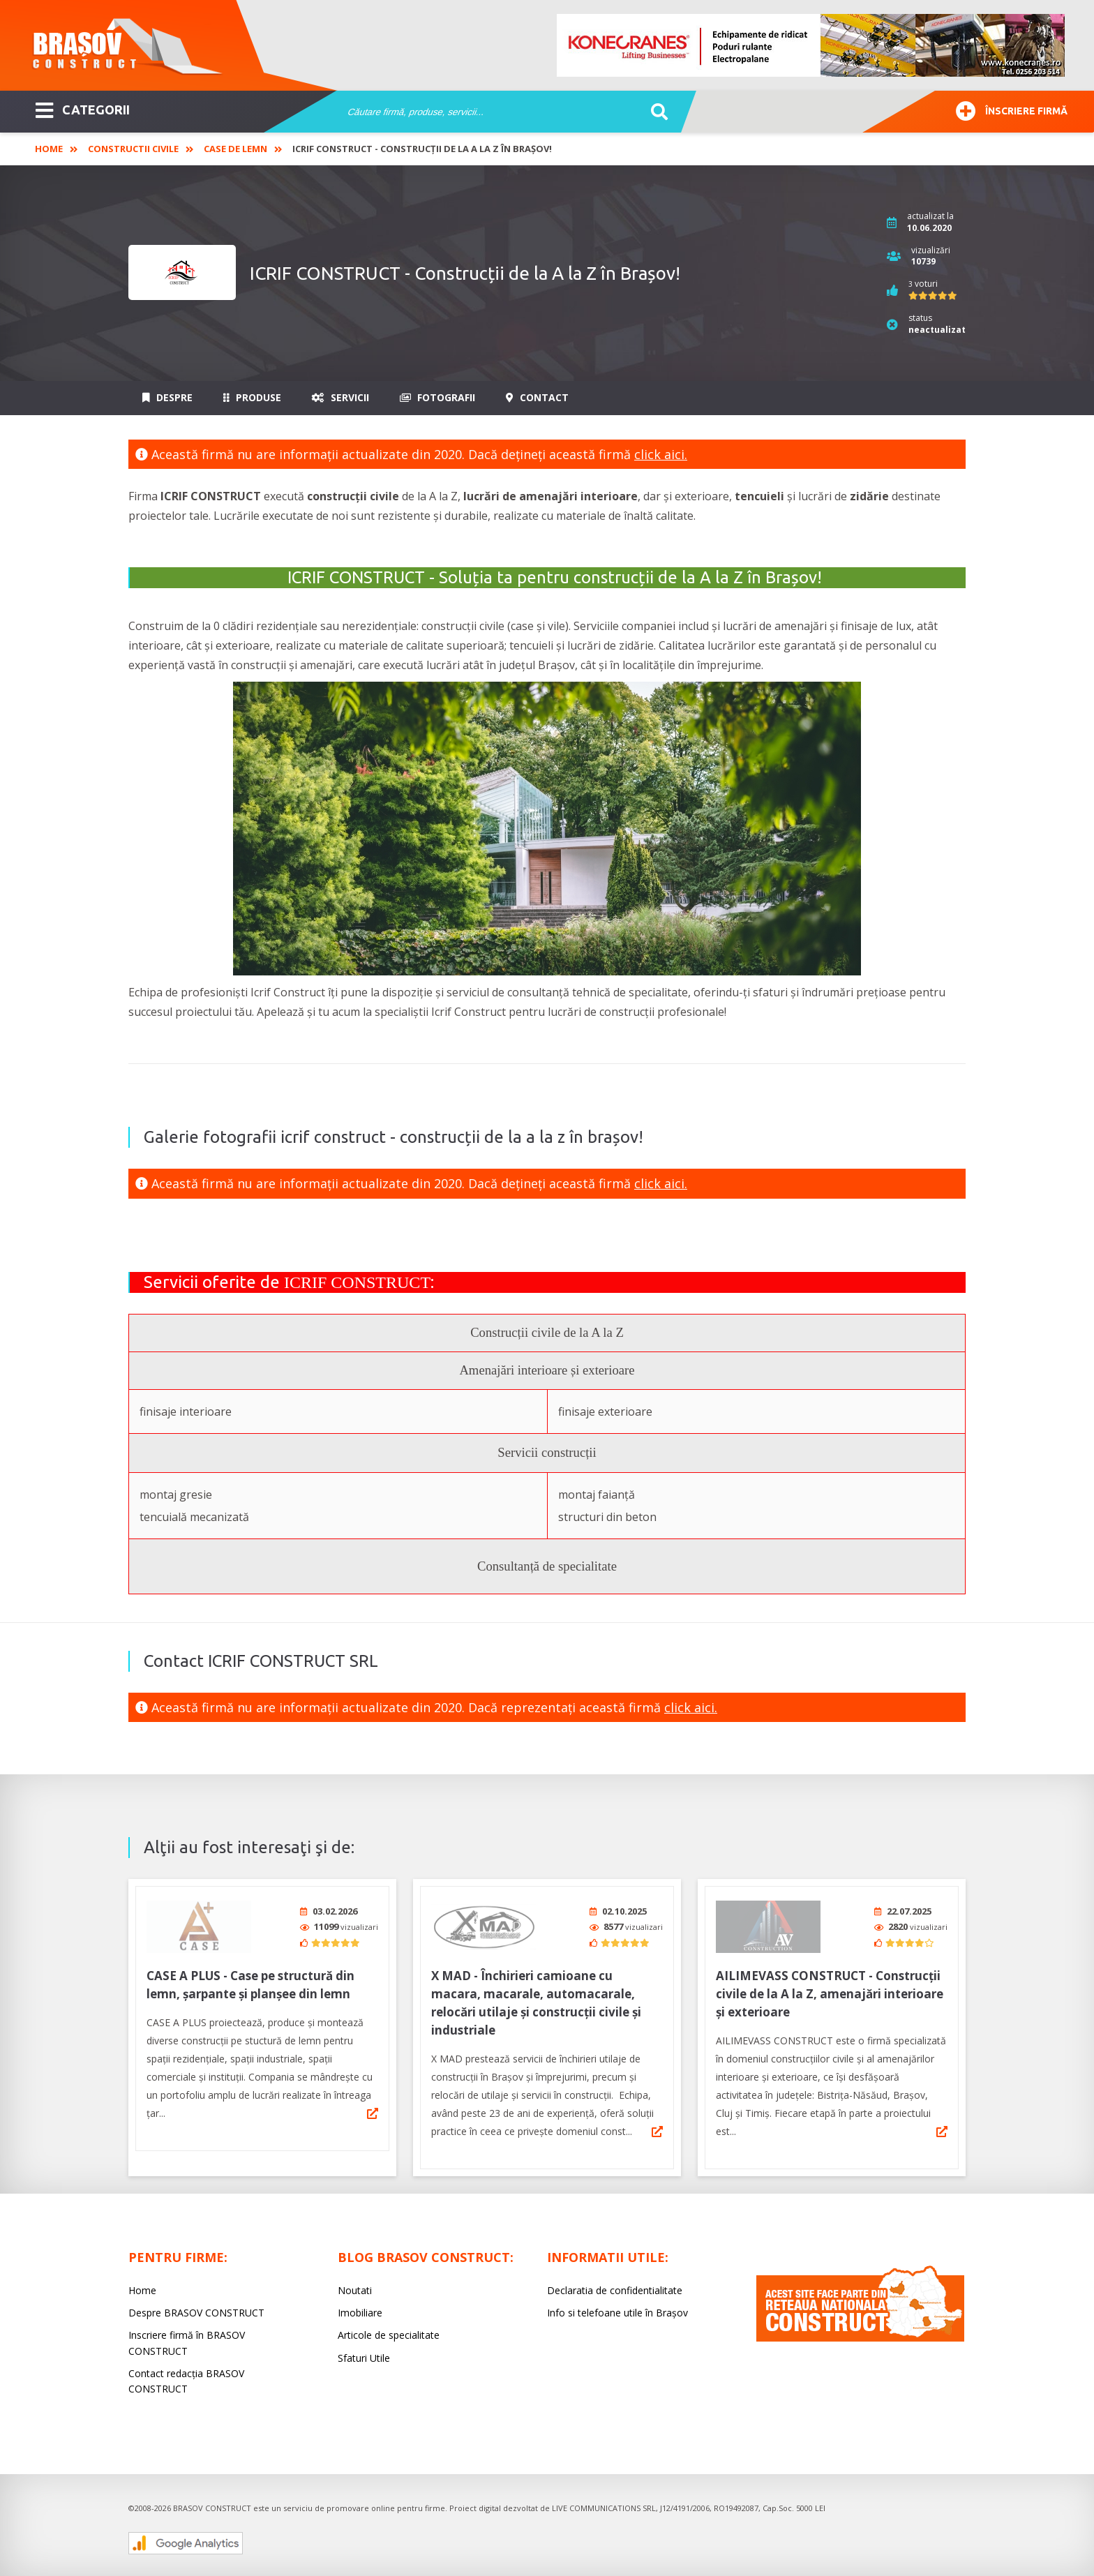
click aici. (660, 454)
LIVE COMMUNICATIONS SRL (604, 2503)
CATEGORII (83, 108)
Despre (167, 397)
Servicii (340, 397)
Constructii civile (133, 148)
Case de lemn (235, 148)
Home (49, 148)
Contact (537, 397)
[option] (811, 45)
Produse (252, 397)
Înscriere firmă (1011, 109)
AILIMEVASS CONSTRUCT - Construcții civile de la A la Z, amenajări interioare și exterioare (829, 1989)
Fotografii (437, 397)
